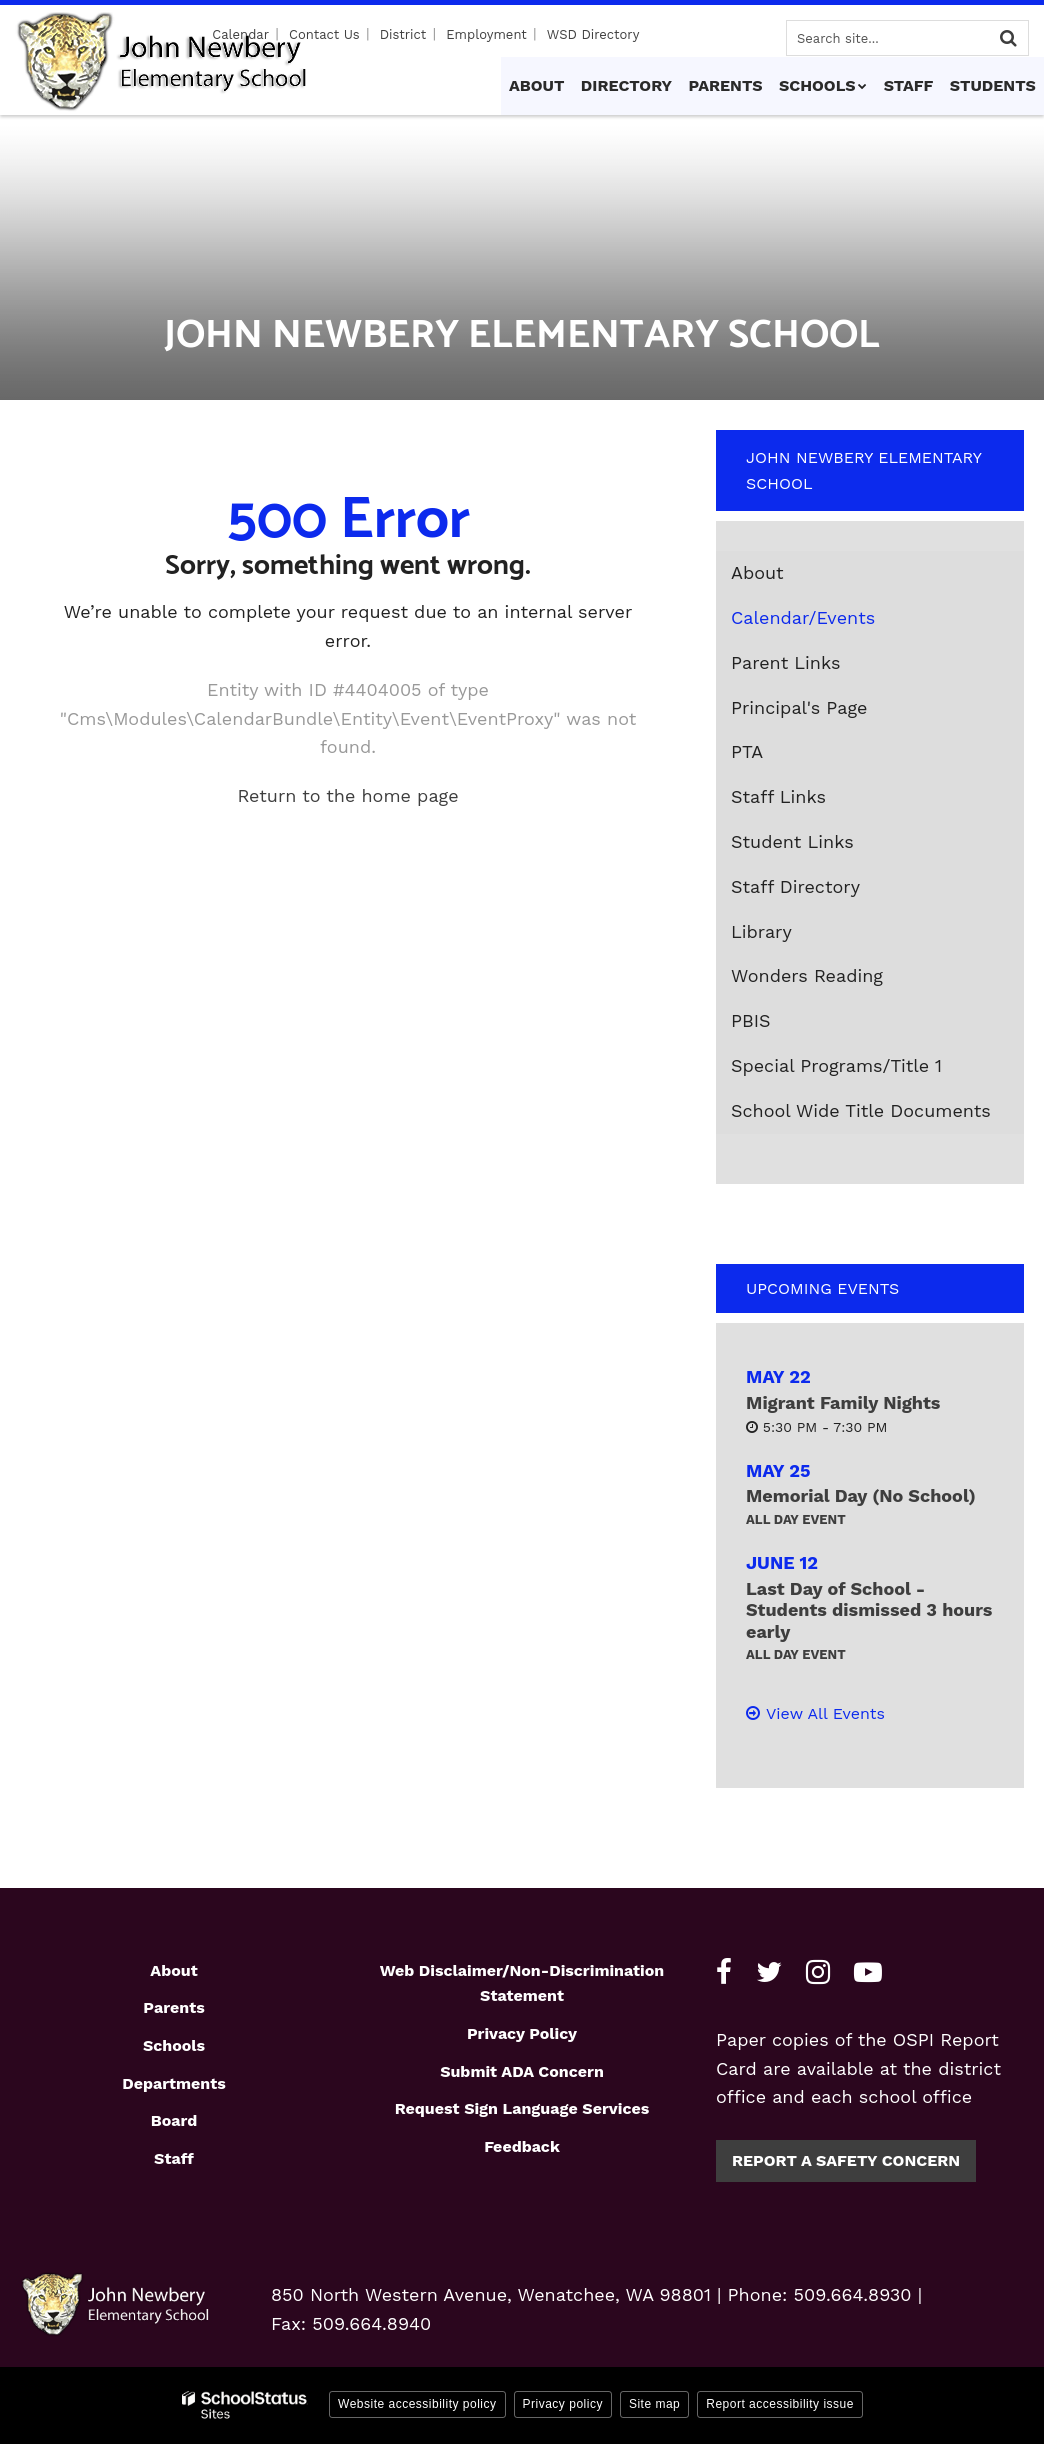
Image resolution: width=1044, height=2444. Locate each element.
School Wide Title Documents (861, 1110)
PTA (747, 751)
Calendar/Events (803, 617)
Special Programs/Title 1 (836, 1065)
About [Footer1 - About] (173, 1970)
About (757, 572)
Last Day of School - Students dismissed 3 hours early (869, 1610)
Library (761, 931)
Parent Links (786, 662)
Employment (488, 34)
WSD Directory (593, 34)
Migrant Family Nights (843, 1402)
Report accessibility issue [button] (780, 2404)
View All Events (825, 1713)
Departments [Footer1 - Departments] (173, 2083)
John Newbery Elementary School (864, 470)
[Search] (1008, 38)
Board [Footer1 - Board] (174, 2120)
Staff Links (778, 796)
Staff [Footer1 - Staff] (174, 2158)
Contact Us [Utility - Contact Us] (328, 34)
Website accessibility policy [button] (417, 2404)
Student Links (792, 841)
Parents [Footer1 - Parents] (173, 2007)
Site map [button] (654, 2404)
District (405, 34)
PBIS (751, 1020)
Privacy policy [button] (563, 2404)
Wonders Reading (843, 980)
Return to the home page (347, 795)
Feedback (522, 2146)
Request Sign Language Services (522, 2108)
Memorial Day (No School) (861, 1495)
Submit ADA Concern (522, 2071)
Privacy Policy (522, 2033)
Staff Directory (795, 886)
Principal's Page (799, 707)
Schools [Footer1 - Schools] (174, 2045)
